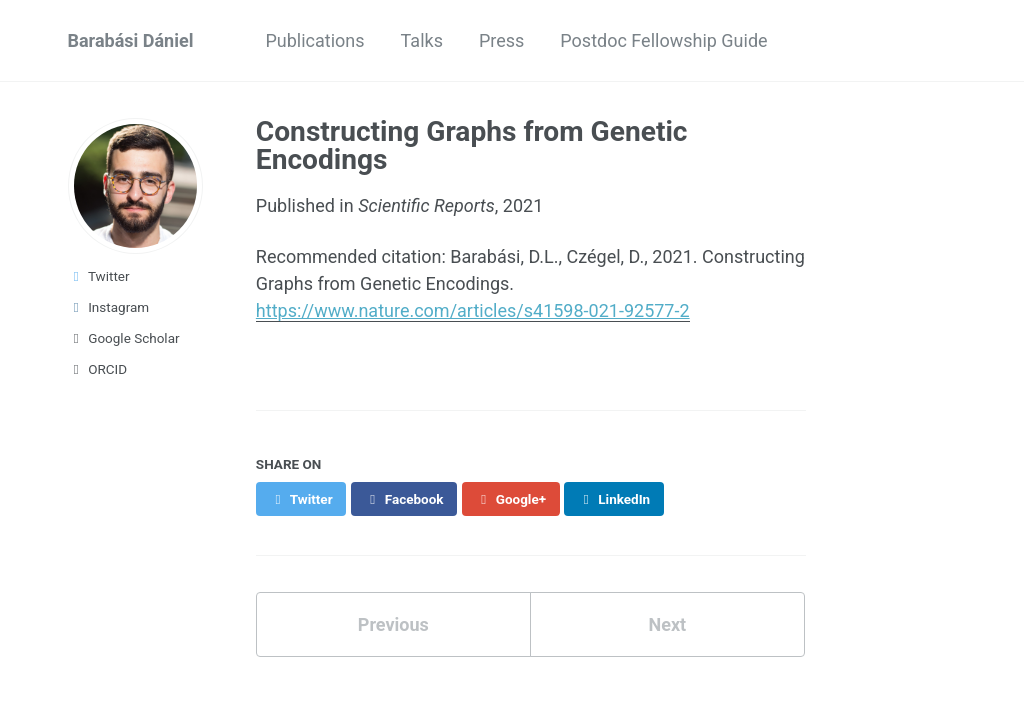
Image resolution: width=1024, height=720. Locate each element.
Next (667, 624)
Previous (393, 624)
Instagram (109, 307)
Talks (422, 40)
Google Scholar (124, 338)
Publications (314, 40)
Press (501, 40)
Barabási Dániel (131, 40)
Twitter (99, 276)
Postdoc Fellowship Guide (663, 40)
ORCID (98, 369)
